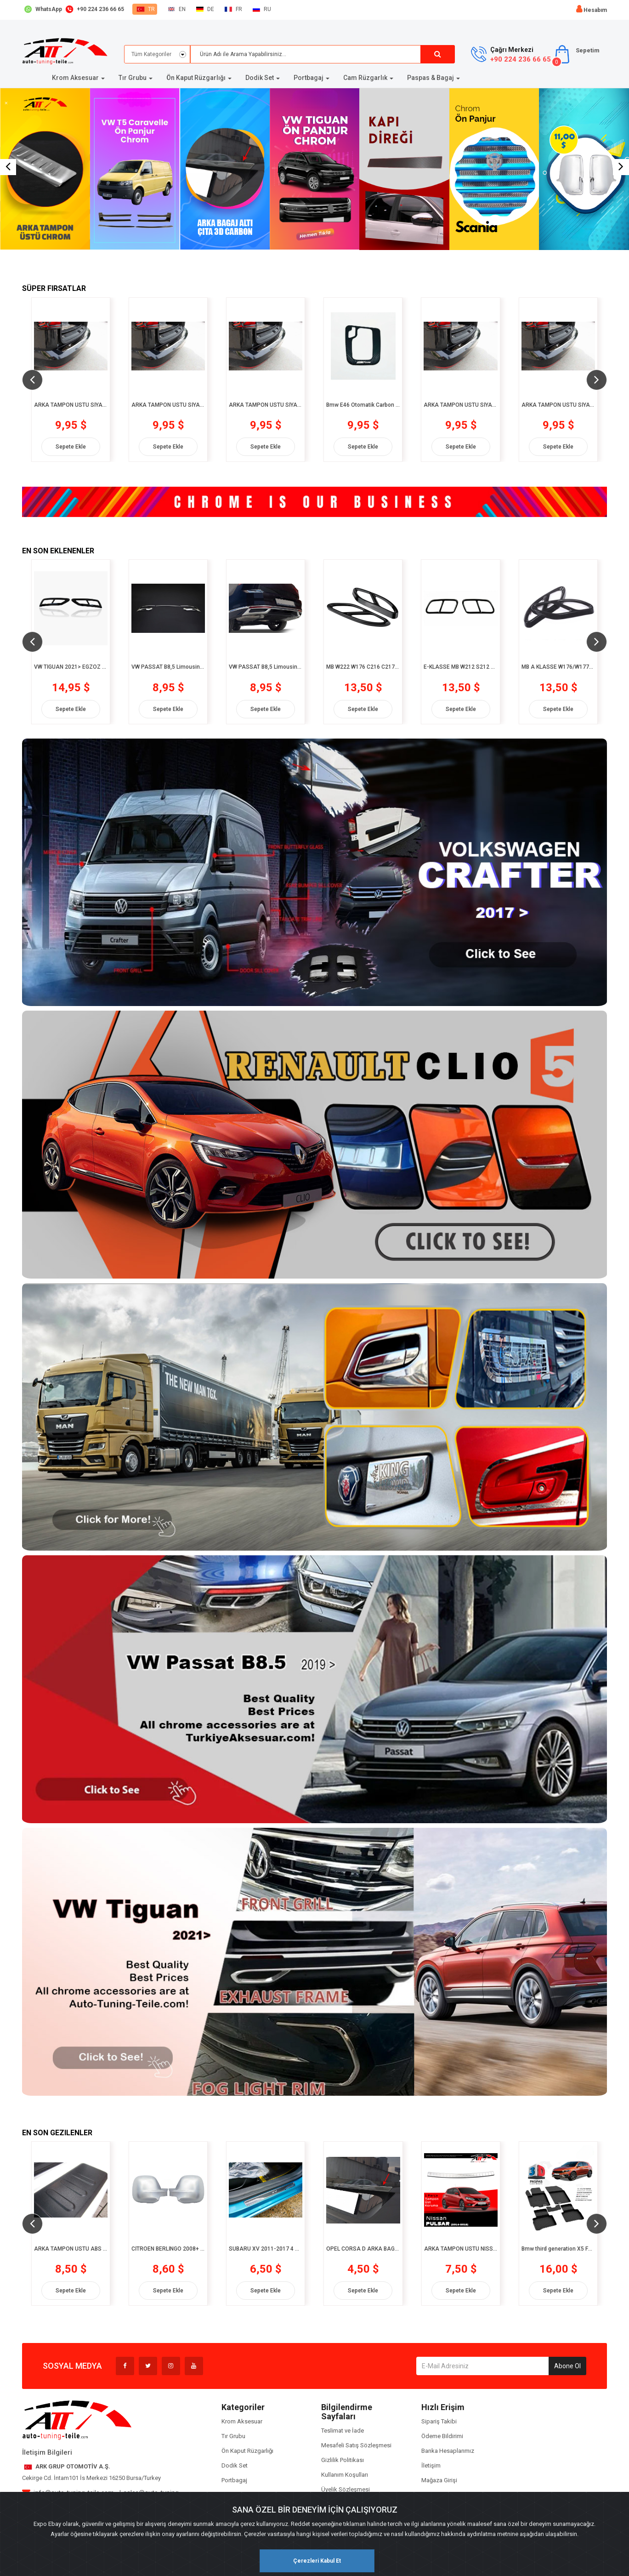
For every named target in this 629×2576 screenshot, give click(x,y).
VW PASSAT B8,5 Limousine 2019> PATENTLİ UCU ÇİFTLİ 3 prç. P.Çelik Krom (265, 667)
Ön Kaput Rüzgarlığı (247, 2450)
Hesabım (595, 10)
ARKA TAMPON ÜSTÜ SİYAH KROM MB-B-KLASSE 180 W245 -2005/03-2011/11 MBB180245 (168, 405)
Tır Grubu (233, 2436)
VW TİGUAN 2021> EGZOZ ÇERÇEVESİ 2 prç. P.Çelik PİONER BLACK (71, 667)
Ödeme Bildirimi (442, 2436)
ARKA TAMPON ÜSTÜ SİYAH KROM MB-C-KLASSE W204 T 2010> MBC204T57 (460, 405)
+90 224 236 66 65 (520, 59)
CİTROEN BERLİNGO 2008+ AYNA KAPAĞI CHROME (168, 2249)
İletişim (431, 2465)
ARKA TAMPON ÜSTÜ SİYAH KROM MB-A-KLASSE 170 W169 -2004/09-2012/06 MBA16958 (71, 405)
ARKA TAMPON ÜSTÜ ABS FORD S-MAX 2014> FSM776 (71, 2249)
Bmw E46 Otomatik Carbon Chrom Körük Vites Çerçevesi (363, 405)
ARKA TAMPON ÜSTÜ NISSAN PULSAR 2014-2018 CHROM (461, 2249)
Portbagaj (234, 2480)
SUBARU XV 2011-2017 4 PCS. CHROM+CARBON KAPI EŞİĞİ (265, 2249)
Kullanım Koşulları (344, 2474)
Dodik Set (234, 2465)
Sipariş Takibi (439, 2421)
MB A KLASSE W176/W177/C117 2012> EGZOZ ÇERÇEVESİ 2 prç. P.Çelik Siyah (558, 667)
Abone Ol (567, 2366)
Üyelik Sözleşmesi (345, 2489)
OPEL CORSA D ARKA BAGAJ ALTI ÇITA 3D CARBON (363, 2249)
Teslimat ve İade (342, 2430)
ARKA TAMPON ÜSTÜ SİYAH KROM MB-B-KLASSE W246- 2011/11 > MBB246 (265, 405)
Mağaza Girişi (439, 2480)
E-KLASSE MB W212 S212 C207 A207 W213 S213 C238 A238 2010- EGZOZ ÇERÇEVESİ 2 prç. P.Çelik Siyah (460, 667)
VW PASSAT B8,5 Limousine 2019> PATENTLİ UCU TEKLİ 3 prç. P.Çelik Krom (168, 667)
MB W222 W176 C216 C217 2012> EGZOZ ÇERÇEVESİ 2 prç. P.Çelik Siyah (363, 667)
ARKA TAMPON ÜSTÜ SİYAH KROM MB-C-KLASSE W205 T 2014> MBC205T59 (558, 405)
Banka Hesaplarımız (447, 2450)
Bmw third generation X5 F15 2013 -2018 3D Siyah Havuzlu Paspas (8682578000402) (558, 2249)
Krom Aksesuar (241, 2421)
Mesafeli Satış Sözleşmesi (356, 2445)
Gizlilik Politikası (342, 2460)
